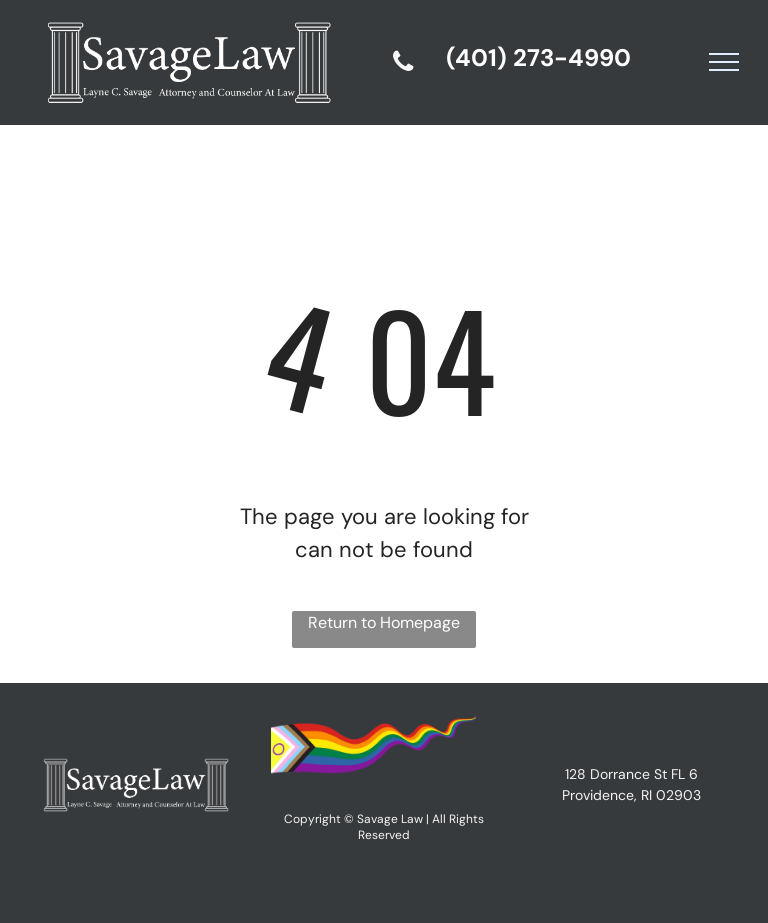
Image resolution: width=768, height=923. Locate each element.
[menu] (724, 62)
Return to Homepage (384, 622)
